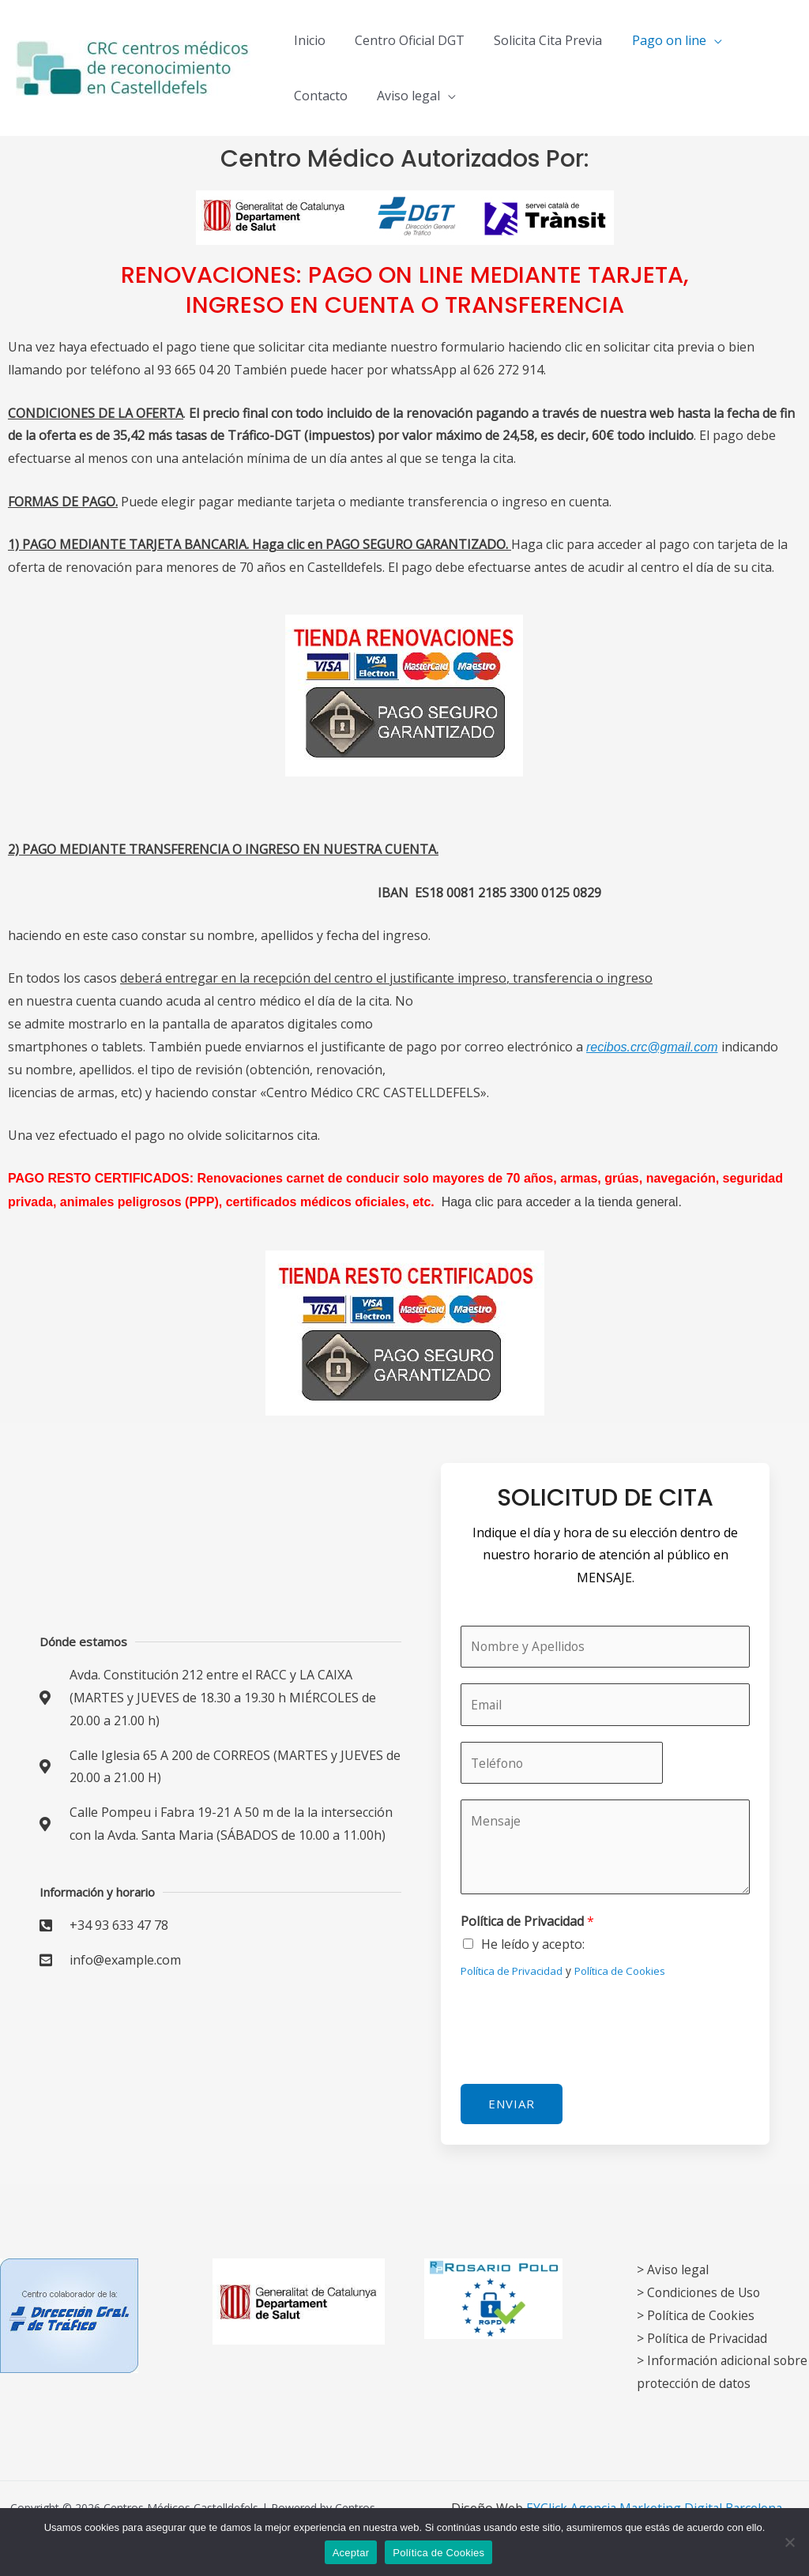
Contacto (318, 95)
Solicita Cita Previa (538, 40)
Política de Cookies (624, 1973)
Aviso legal (402, 95)
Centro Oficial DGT (403, 40)
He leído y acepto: (533, 1947)
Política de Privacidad (527, 1925)
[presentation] (581, 2032)
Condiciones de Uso (705, 2292)
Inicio (307, 40)
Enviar (511, 2107)
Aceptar (351, 2553)
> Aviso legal (673, 2269)
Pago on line (654, 40)
